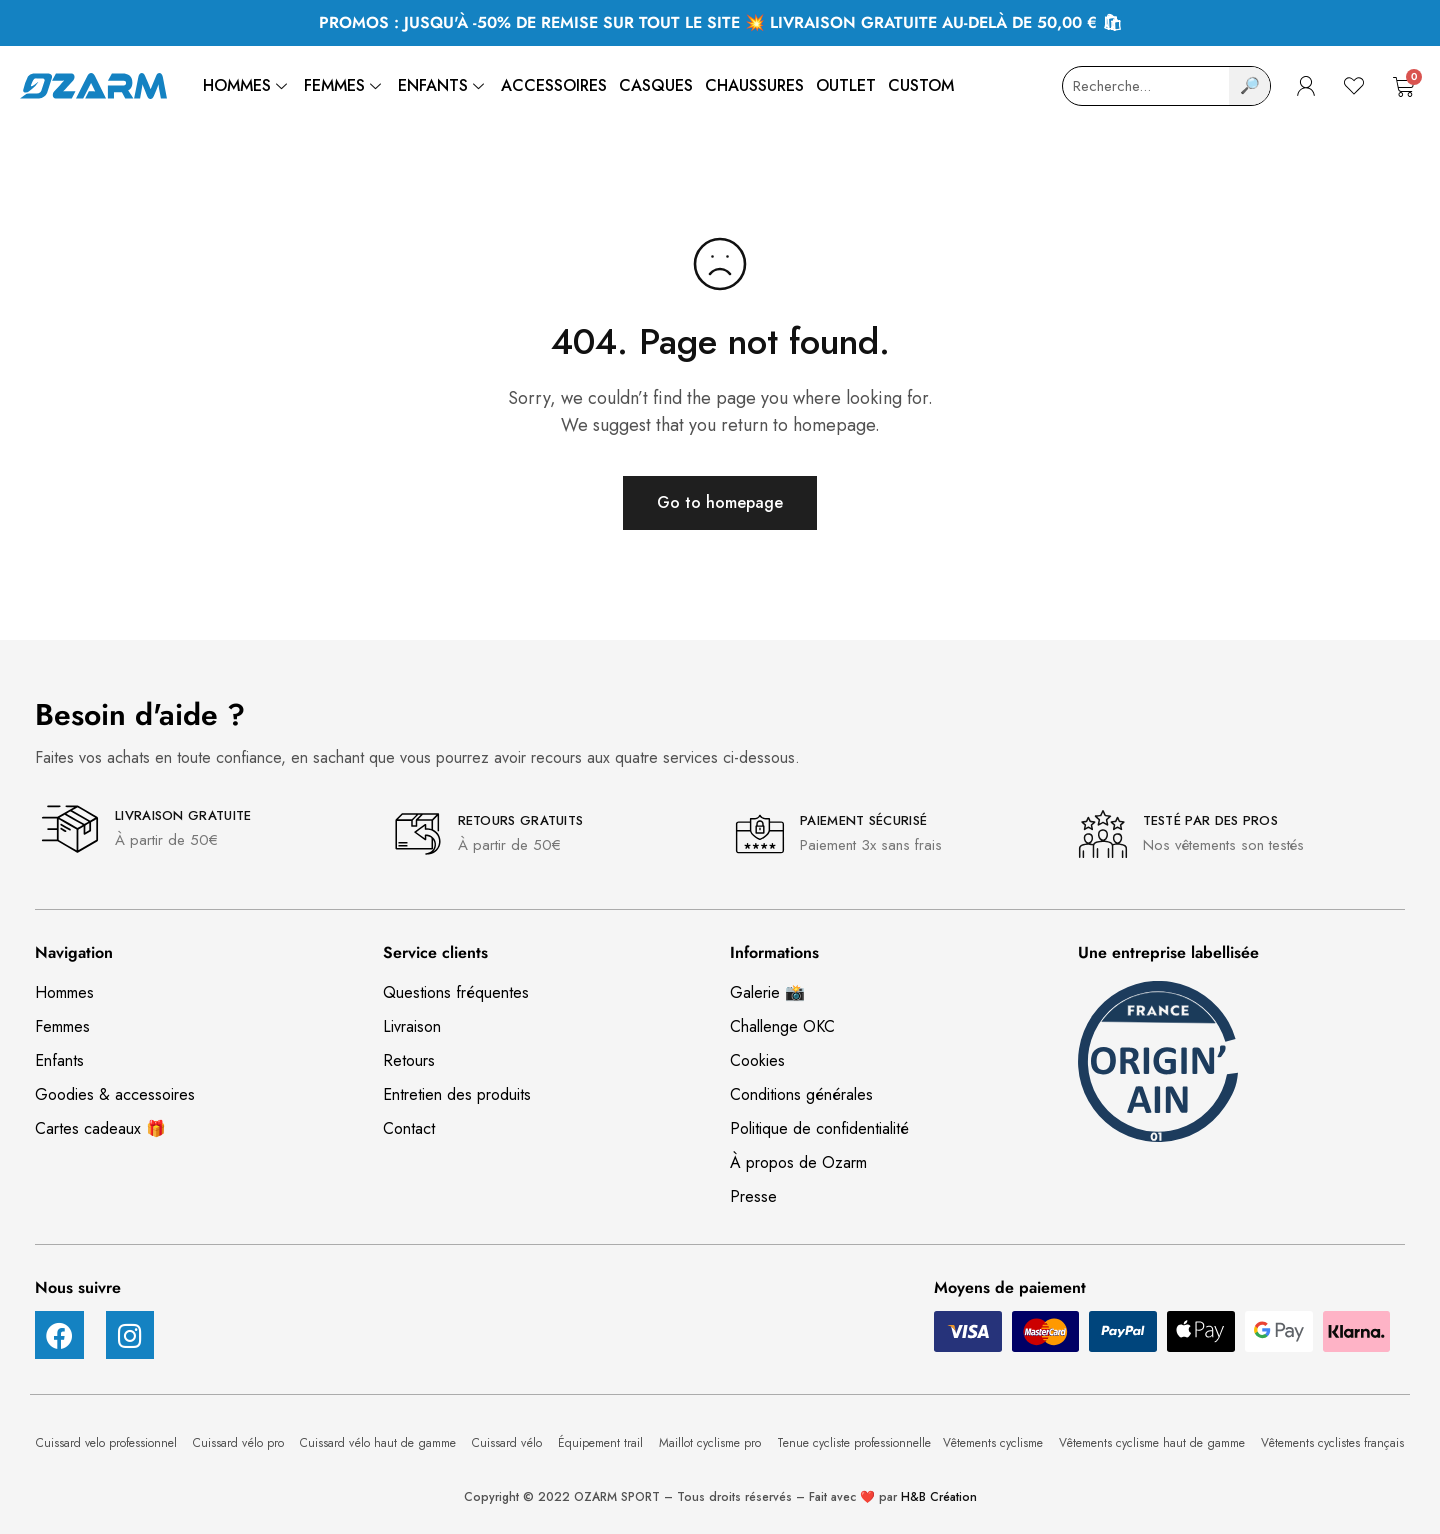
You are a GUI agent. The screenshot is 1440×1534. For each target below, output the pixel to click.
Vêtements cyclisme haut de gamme (1154, 1443)
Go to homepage (720, 502)
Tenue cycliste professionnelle (854, 1443)
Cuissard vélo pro (240, 1443)
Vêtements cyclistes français (1332, 1443)
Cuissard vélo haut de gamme (380, 1443)
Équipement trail (602, 1443)
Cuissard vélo (509, 1443)
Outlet (846, 85)
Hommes (247, 85)
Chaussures (754, 85)
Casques (656, 85)
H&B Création (939, 1497)
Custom (921, 85)
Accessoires (554, 85)
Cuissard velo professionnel (108, 1443)
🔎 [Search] (1250, 85)
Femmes (345, 85)
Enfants (443, 85)
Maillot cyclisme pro (712, 1443)
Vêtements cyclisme (995, 1443)
